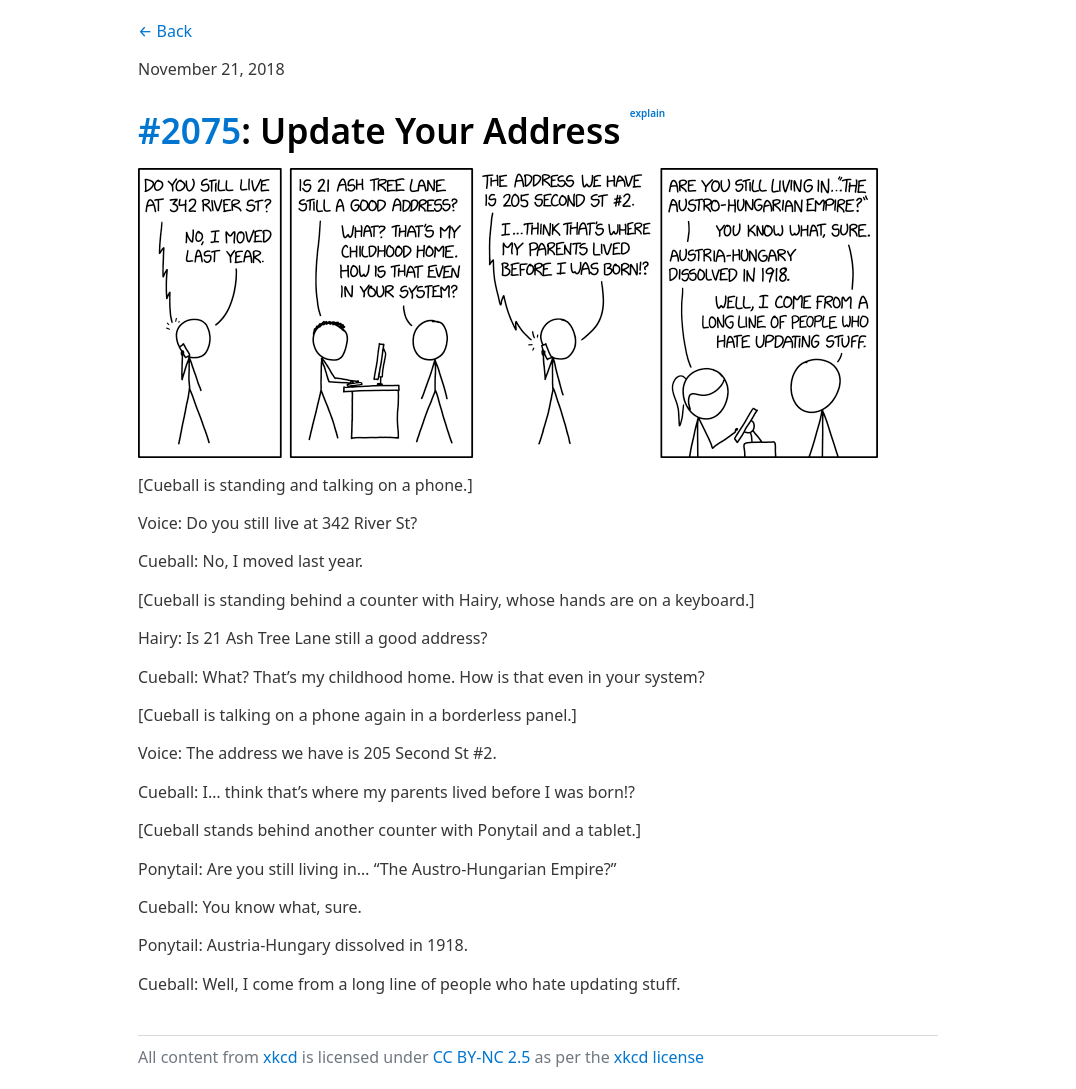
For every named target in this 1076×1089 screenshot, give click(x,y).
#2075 (189, 130)
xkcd (280, 1057)
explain (647, 113)
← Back (165, 31)
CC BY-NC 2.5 (482, 1057)
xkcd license (659, 1057)
